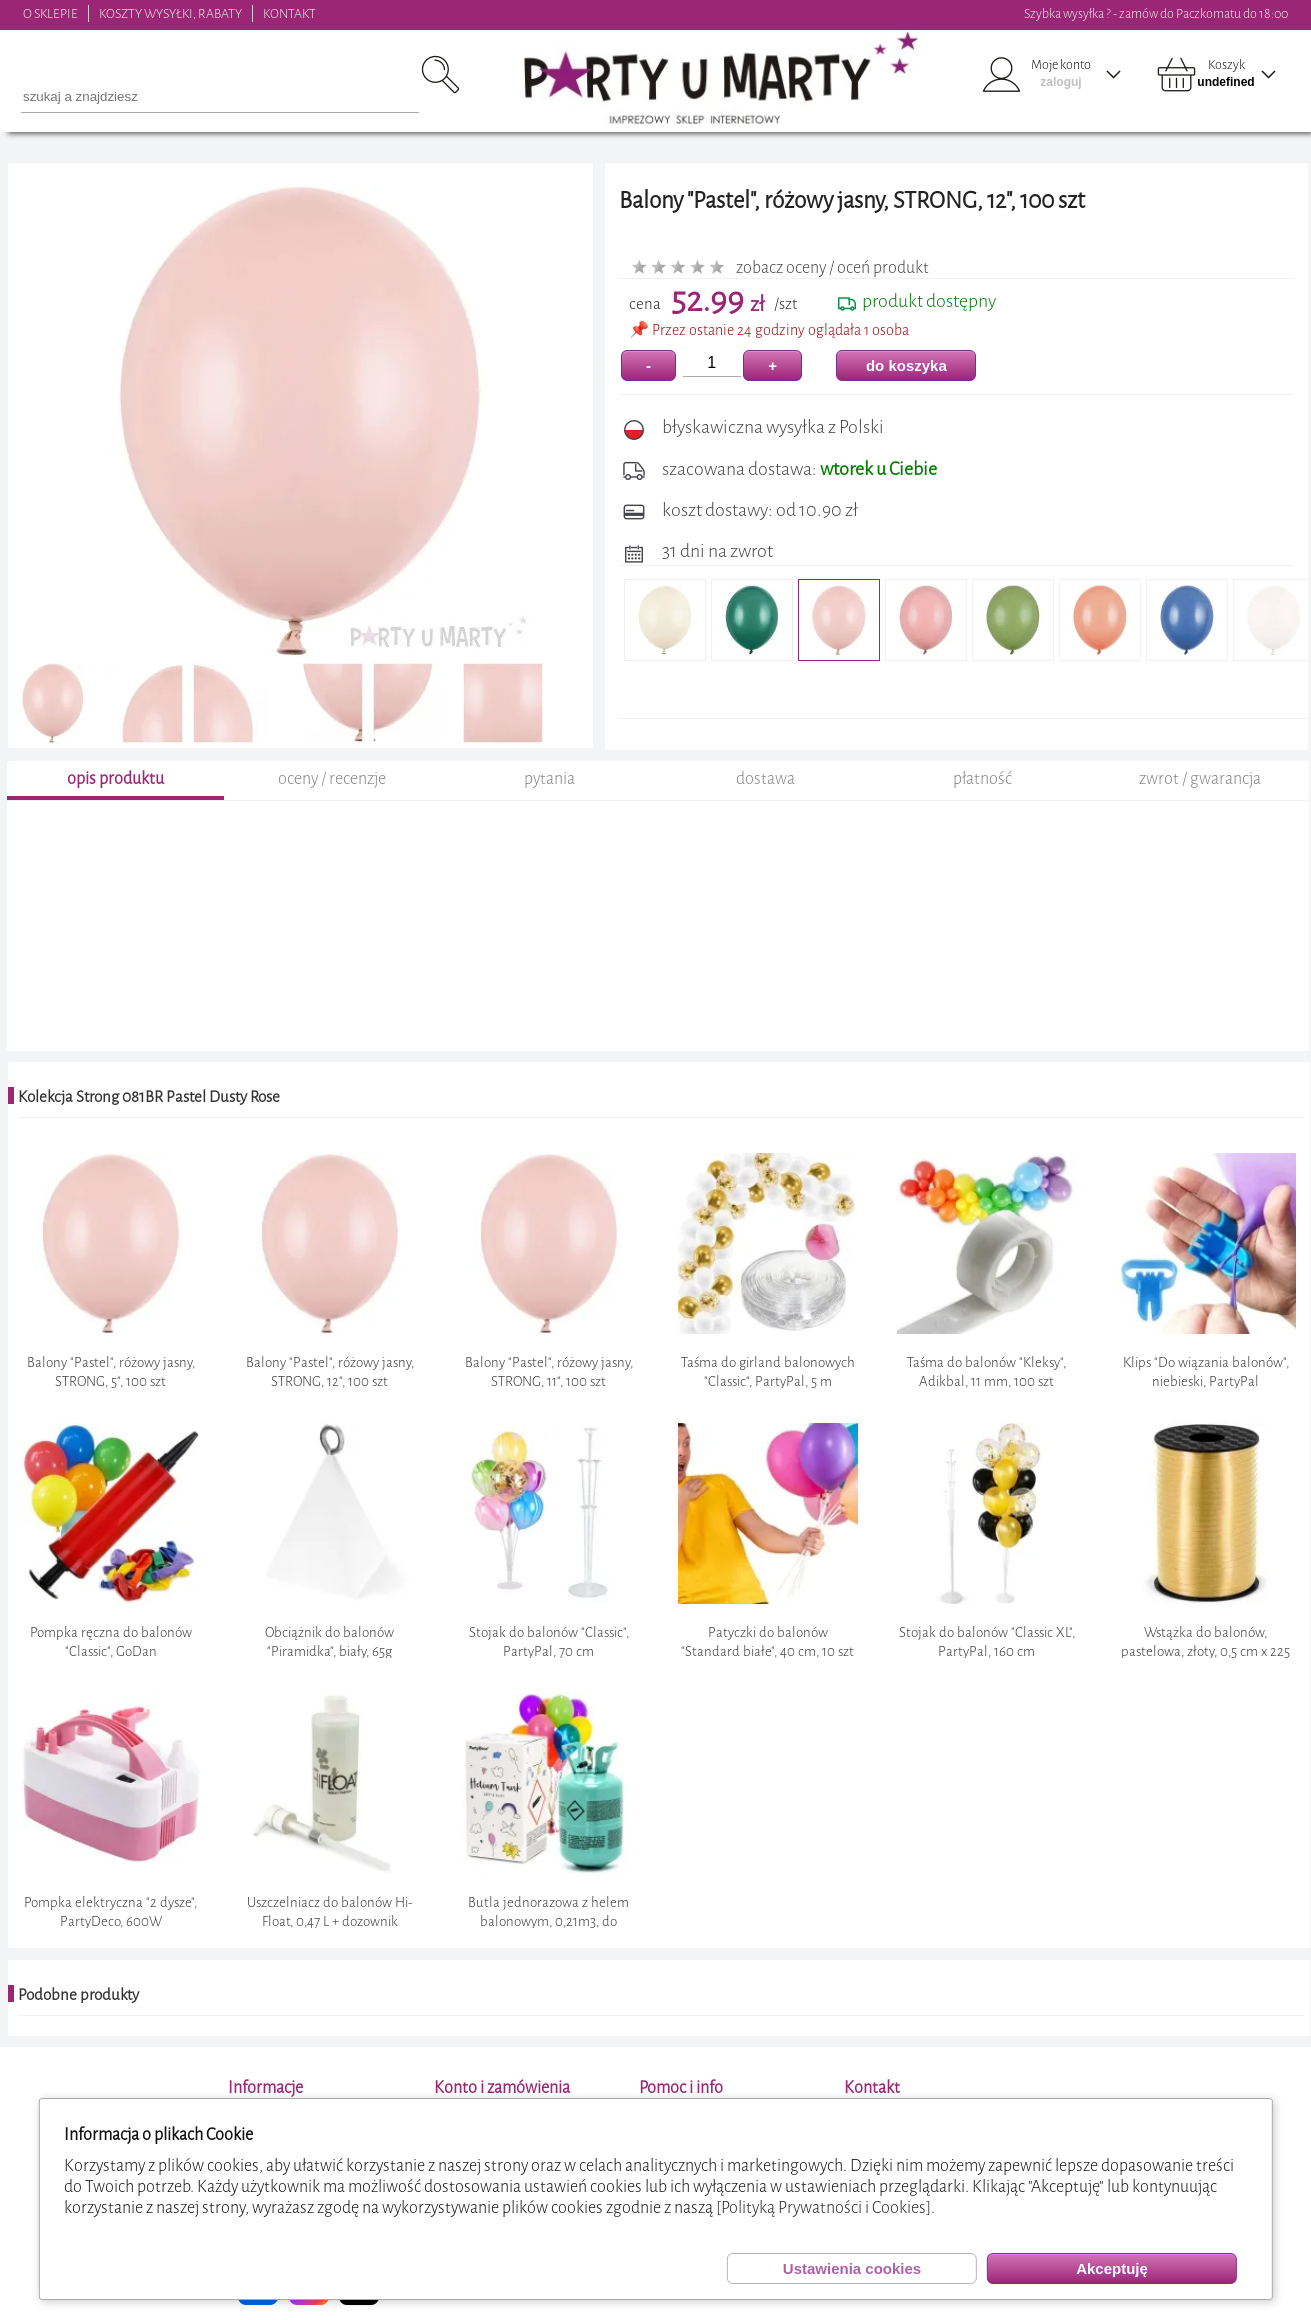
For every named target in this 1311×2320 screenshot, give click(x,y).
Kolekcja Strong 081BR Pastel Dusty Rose (149, 1097)
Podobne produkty (78, 1995)
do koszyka (906, 365)
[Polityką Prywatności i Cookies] (823, 2207)
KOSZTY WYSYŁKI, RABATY (170, 13)
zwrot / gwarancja (1200, 778)
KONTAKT (289, 13)
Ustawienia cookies (852, 2268)
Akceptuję (1112, 2268)
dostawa (765, 778)
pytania (549, 778)
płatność (982, 778)
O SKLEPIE (50, 13)
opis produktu (115, 778)
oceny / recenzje (332, 778)
